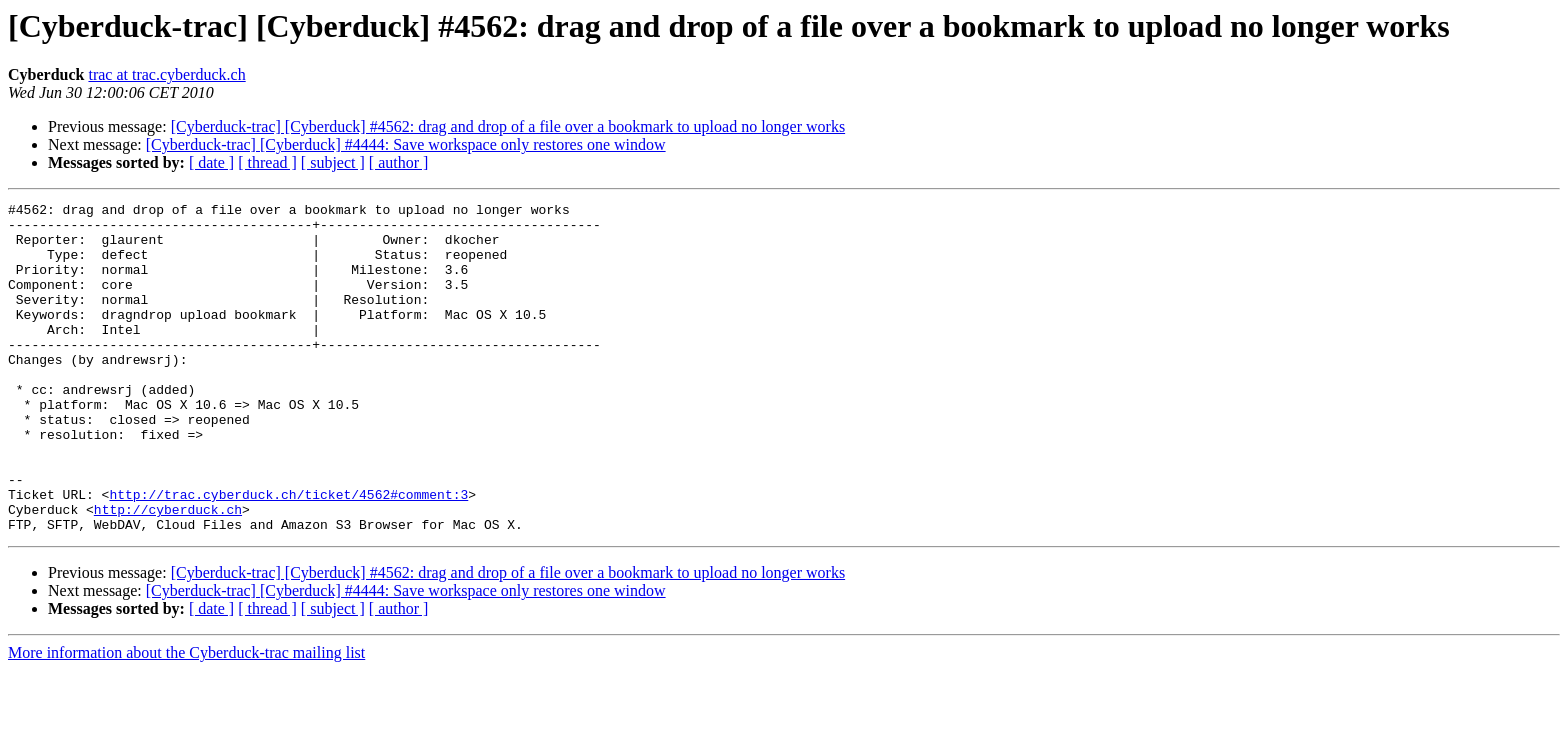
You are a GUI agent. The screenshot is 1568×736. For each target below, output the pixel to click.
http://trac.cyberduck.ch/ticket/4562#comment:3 (288, 554)
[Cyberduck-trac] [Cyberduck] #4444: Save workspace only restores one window (406, 144)
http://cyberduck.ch (168, 572)
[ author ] (399, 162)
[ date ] (211, 162)
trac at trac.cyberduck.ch (166, 74)
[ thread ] (267, 162)
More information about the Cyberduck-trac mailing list (186, 718)
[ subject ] (333, 162)
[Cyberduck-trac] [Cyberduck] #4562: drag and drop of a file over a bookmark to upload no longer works (508, 126)
